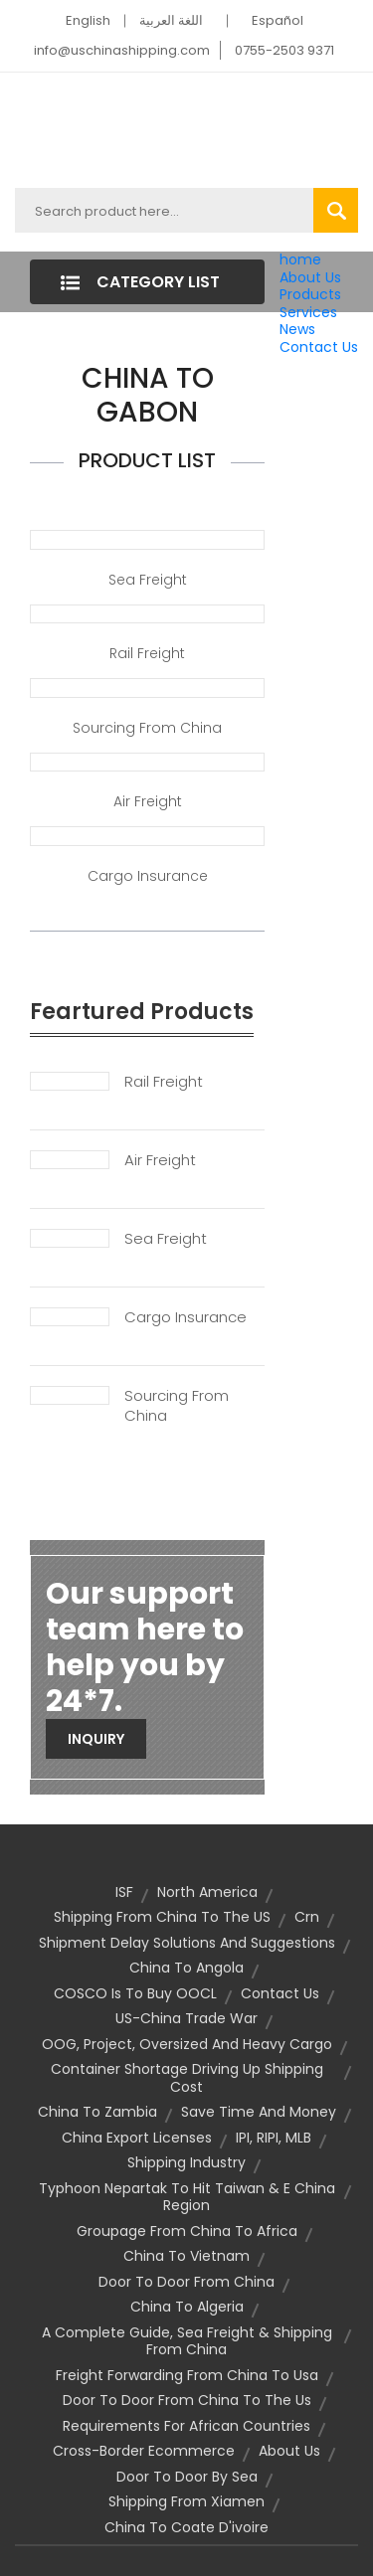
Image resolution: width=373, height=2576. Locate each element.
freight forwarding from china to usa (187, 2375)
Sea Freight (147, 580)
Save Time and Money (258, 2112)
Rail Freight (147, 653)
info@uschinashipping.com (122, 50)
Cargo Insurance (148, 876)
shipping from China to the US (162, 1917)
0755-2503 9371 (284, 50)
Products (310, 294)
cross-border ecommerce (144, 2451)
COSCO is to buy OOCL (135, 1993)
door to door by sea (187, 2477)
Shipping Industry (186, 2162)
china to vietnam (186, 2256)
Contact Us (319, 347)
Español (277, 20)
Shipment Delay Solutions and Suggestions (187, 1943)
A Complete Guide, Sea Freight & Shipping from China (187, 2341)
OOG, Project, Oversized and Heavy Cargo (187, 2044)
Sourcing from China (147, 728)
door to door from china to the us (187, 2400)
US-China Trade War (186, 2018)
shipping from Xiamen (186, 2501)
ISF (124, 1892)
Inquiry (96, 1739)
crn (306, 1917)
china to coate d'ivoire (186, 2527)
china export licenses (137, 2137)
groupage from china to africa (187, 2231)
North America (207, 1892)
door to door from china (186, 2282)
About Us (310, 277)
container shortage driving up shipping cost (187, 2078)
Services (308, 312)
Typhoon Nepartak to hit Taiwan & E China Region (187, 2197)
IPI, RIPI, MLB (273, 2137)
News (297, 329)
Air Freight (147, 801)
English (88, 20)
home (300, 259)
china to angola (186, 1967)
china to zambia (97, 2112)
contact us (280, 1993)
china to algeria (187, 2307)
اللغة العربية (171, 20)
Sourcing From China (176, 1406)
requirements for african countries (186, 2426)
